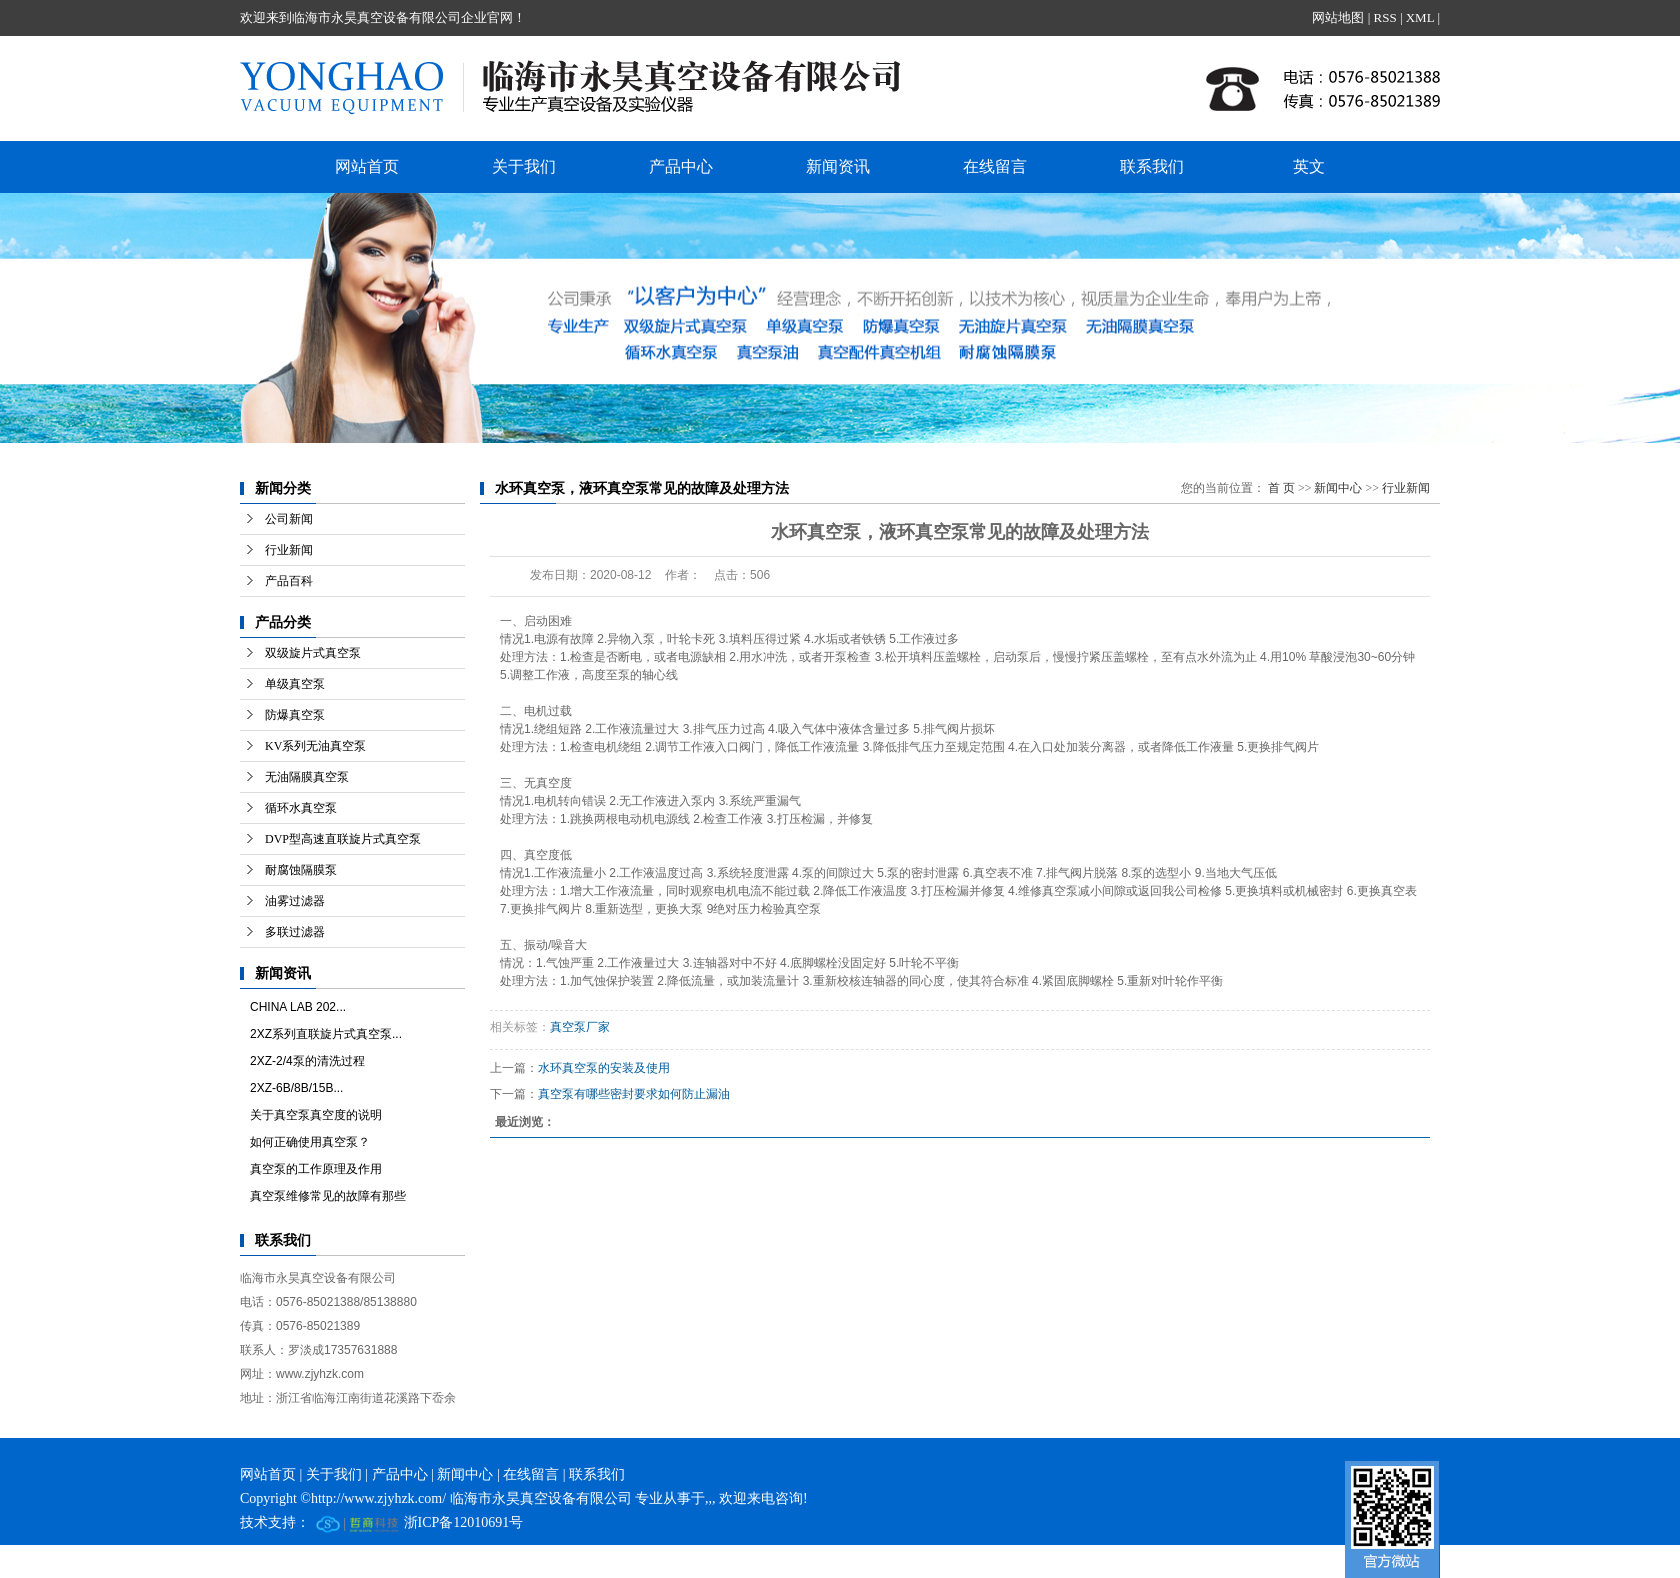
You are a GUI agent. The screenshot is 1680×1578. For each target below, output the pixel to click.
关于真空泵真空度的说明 (316, 1115)
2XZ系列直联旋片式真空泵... (326, 1034)
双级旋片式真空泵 (313, 653)
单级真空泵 (295, 684)
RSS (1384, 17)
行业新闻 (289, 550)
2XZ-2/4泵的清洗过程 (307, 1061)
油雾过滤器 (295, 901)
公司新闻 (289, 519)
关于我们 (524, 166)
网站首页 (367, 166)
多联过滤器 (295, 932)
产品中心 (681, 166)
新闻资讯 (838, 166)
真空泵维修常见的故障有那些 (328, 1196)
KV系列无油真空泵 (315, 746)
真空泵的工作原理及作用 (316, 1169)
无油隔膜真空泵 (307, 777)
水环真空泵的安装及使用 (604, 1068)
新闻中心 (1338, 488)
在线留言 (995, 166)
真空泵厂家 (580, 1027)
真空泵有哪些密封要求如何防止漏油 (634, 1094)
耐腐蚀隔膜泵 (301, 870)
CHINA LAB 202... (298, 1007)
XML (1420, 17)
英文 (1309, 166)
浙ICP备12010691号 (464, 1522)
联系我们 (1152, 166)
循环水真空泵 (301, 808)
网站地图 (1338, 17)
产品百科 (289, 581)
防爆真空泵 (295, 715)
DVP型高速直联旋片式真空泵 (343, 839)
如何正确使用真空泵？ (310, 1142)
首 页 (1281, 488)
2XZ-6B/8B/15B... (296, 1088)
